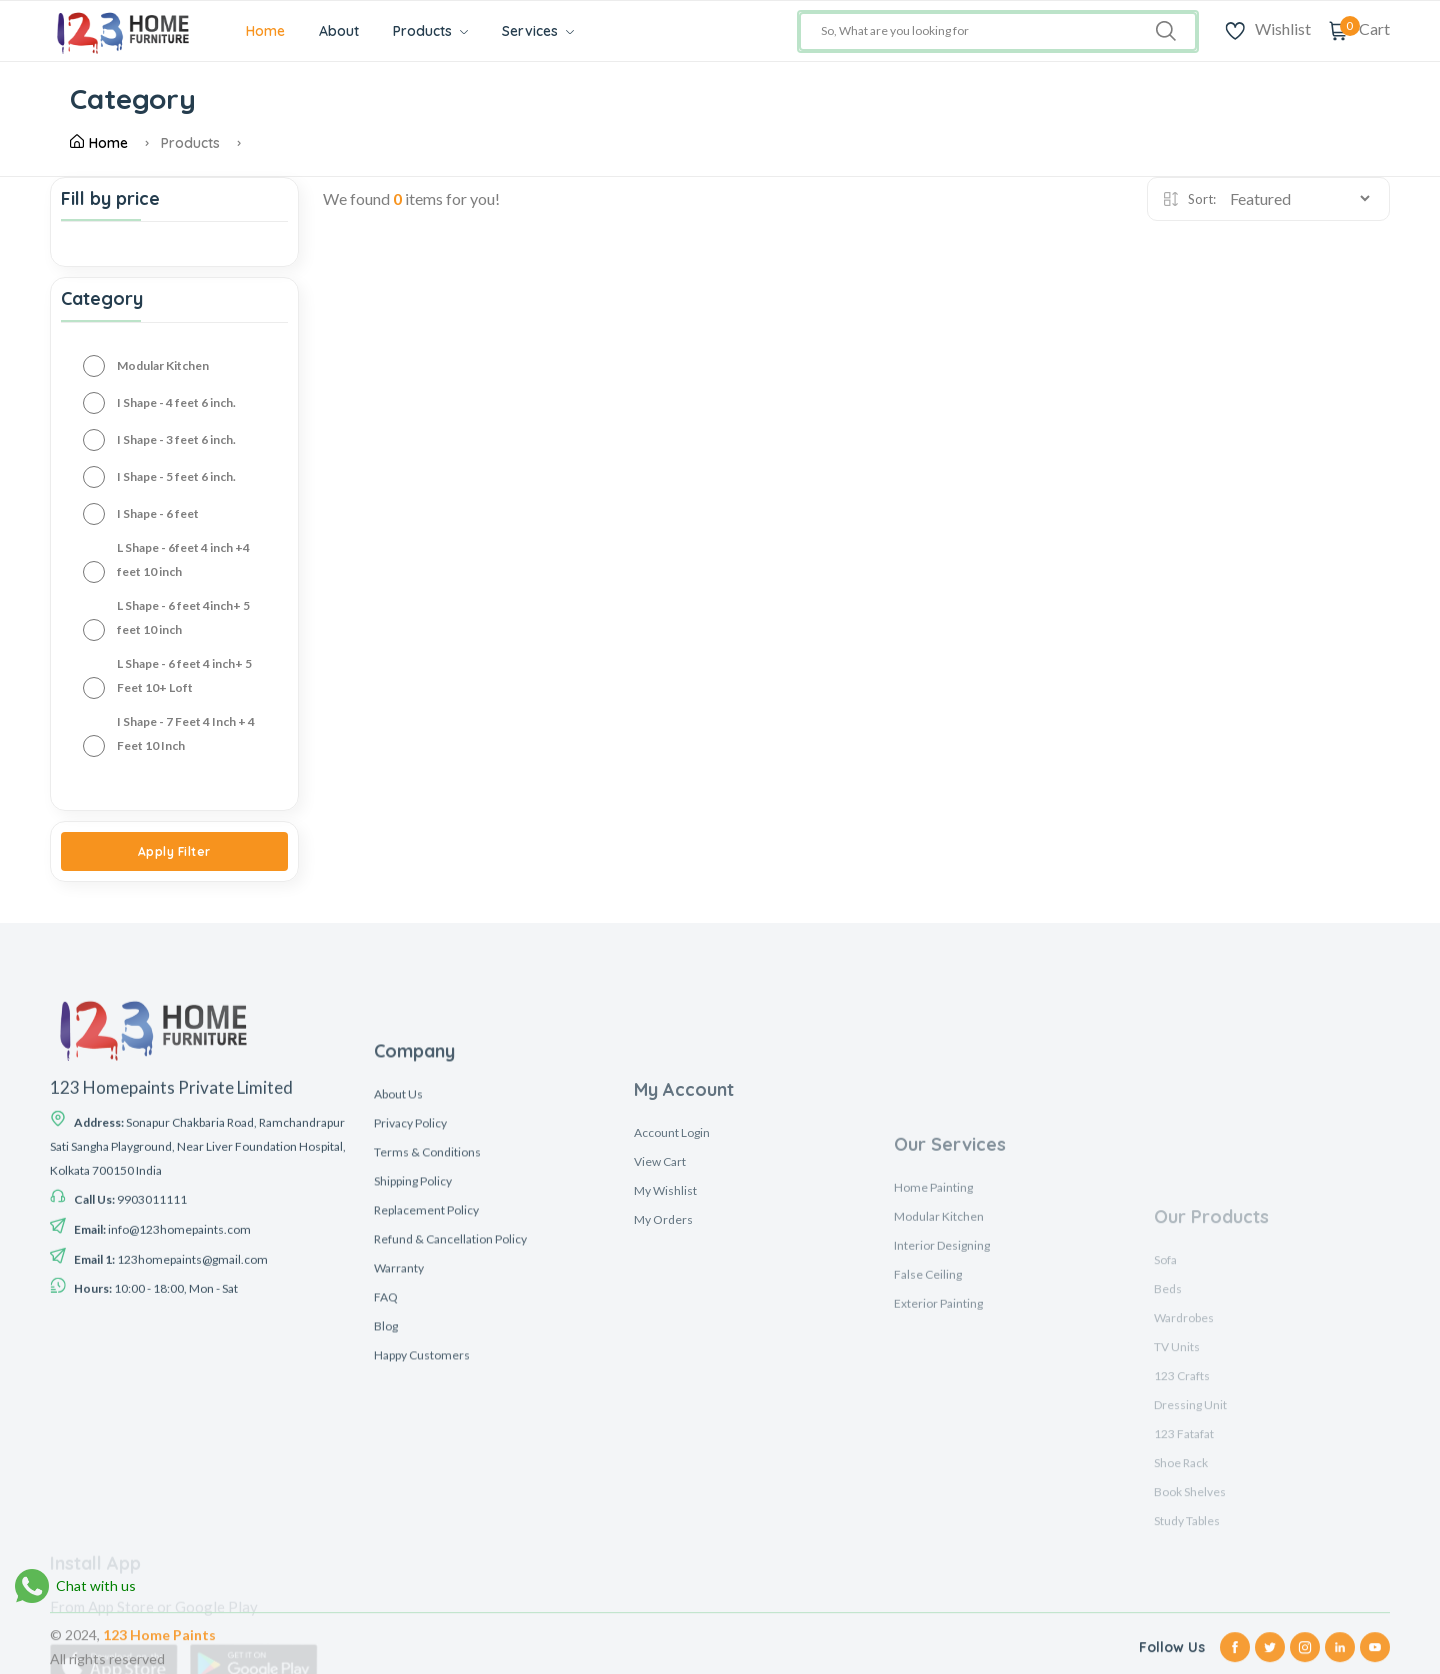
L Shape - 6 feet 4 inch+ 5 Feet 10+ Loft (184, 675)
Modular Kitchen (163, 365)
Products (430, 31)
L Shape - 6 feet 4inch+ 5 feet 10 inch (183, 617)
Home (265, 31)
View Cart (660, 1369)
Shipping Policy (413, 1359)
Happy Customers (422, 1533)
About (339, 31)
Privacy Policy (410, 1301)
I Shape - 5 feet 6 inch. (176, 476)
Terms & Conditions (427, 1330)
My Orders (663, 1427)
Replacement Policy (426, 1388)
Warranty (399, 1446)
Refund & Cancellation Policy (450, 1417)
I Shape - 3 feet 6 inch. (176, 439)
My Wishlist (665, 1398)
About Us (398, 1272)
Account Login (672, 1340)
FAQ (386, 1475)
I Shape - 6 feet (158, 513)
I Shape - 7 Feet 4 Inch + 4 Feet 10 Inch (186, 733)
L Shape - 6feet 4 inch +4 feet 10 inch (183, 559)
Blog (386, 1504)
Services (538, 31)
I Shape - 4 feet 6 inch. (176, 402)
